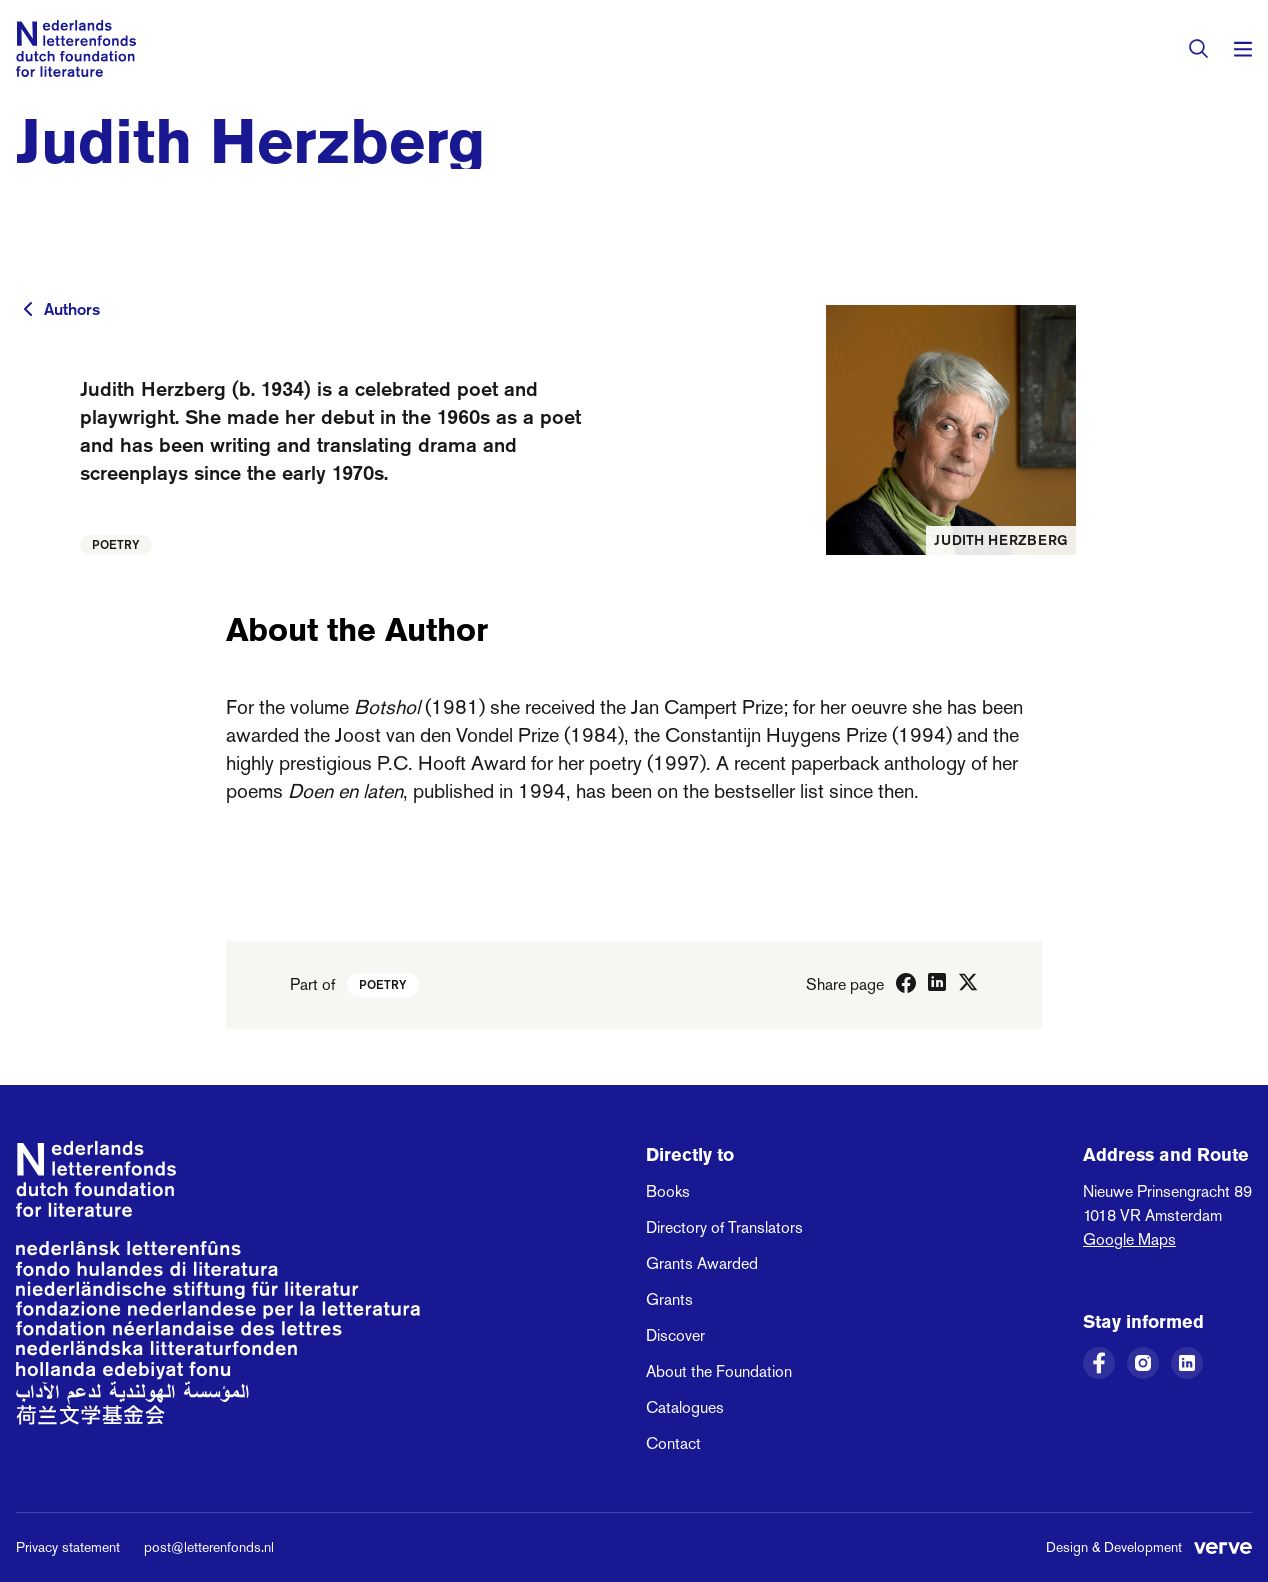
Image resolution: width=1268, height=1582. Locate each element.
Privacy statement (68, 1547)
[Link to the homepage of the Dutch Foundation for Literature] (76, 48)
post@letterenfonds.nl (209, 1547)
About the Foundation (719, 1371)
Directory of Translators (724, 1227)
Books (668, 1191)
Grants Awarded (702, 1263)
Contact (673, 1443)
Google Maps (1129, 1239)
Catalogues (685, 1407)
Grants (669, 1299)
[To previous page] (28, 309)
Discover (675, 1335)
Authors (72, 309)
